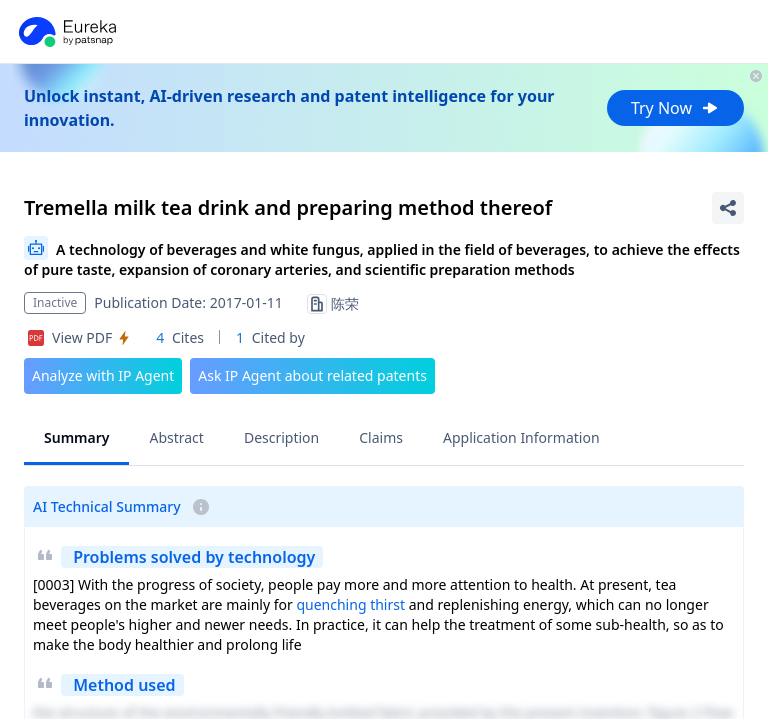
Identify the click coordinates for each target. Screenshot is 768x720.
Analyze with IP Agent (103, 375)
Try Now (675, 108)
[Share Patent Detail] (728, 208)
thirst (387, 604)
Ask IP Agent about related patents (312, 375)
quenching (331, 604)
